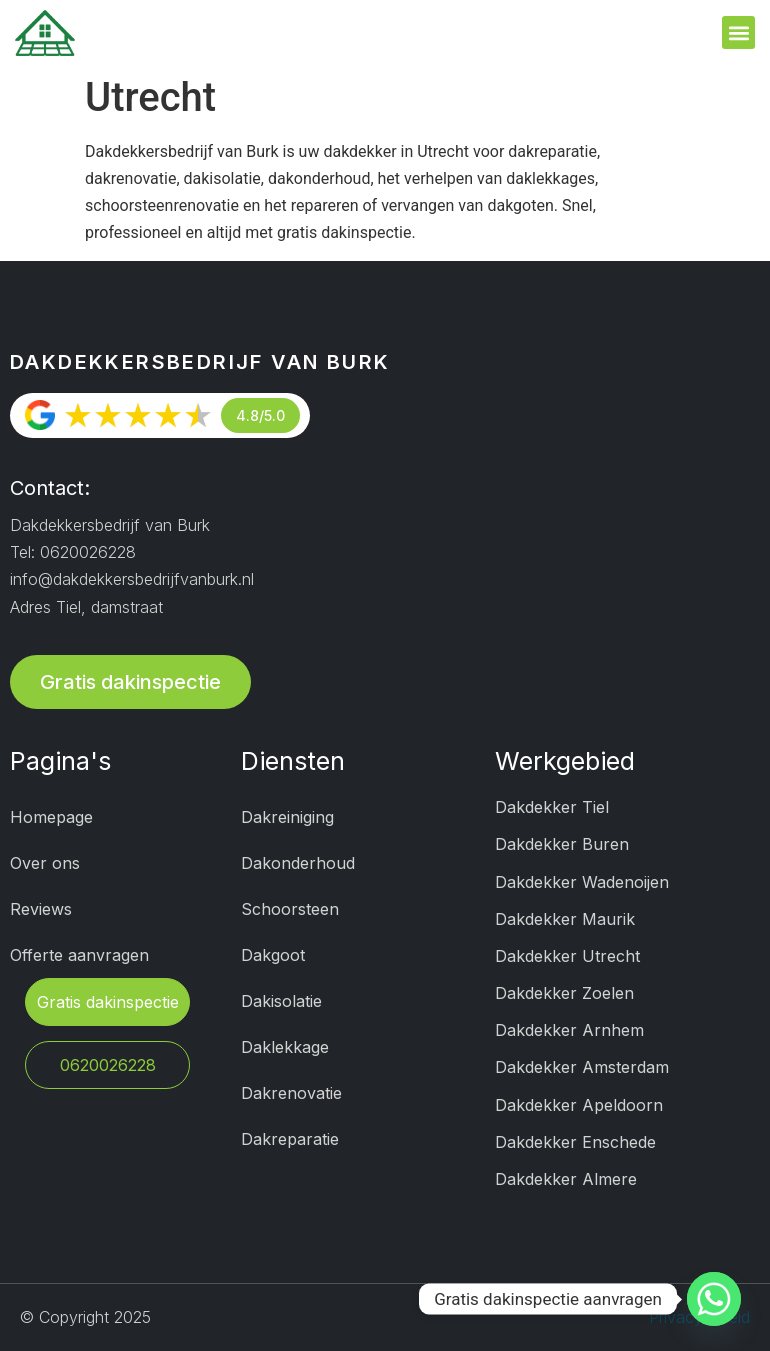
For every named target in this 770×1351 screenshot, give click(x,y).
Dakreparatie (290, 1139)
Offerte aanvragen (79, 955)
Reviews (41, 909)
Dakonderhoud (298, 863)
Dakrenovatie (291, 1093)
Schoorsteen (290, 909)
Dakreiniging (287, 817)
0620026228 (88, 552)
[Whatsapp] (714, 1299)
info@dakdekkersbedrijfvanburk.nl (132, 579)
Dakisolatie (281, 1001)
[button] (738, 32)
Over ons (45, 863)
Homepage (51, 817)
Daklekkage (285, 1047)
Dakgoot (273, 955)
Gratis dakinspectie (108, 1002)
